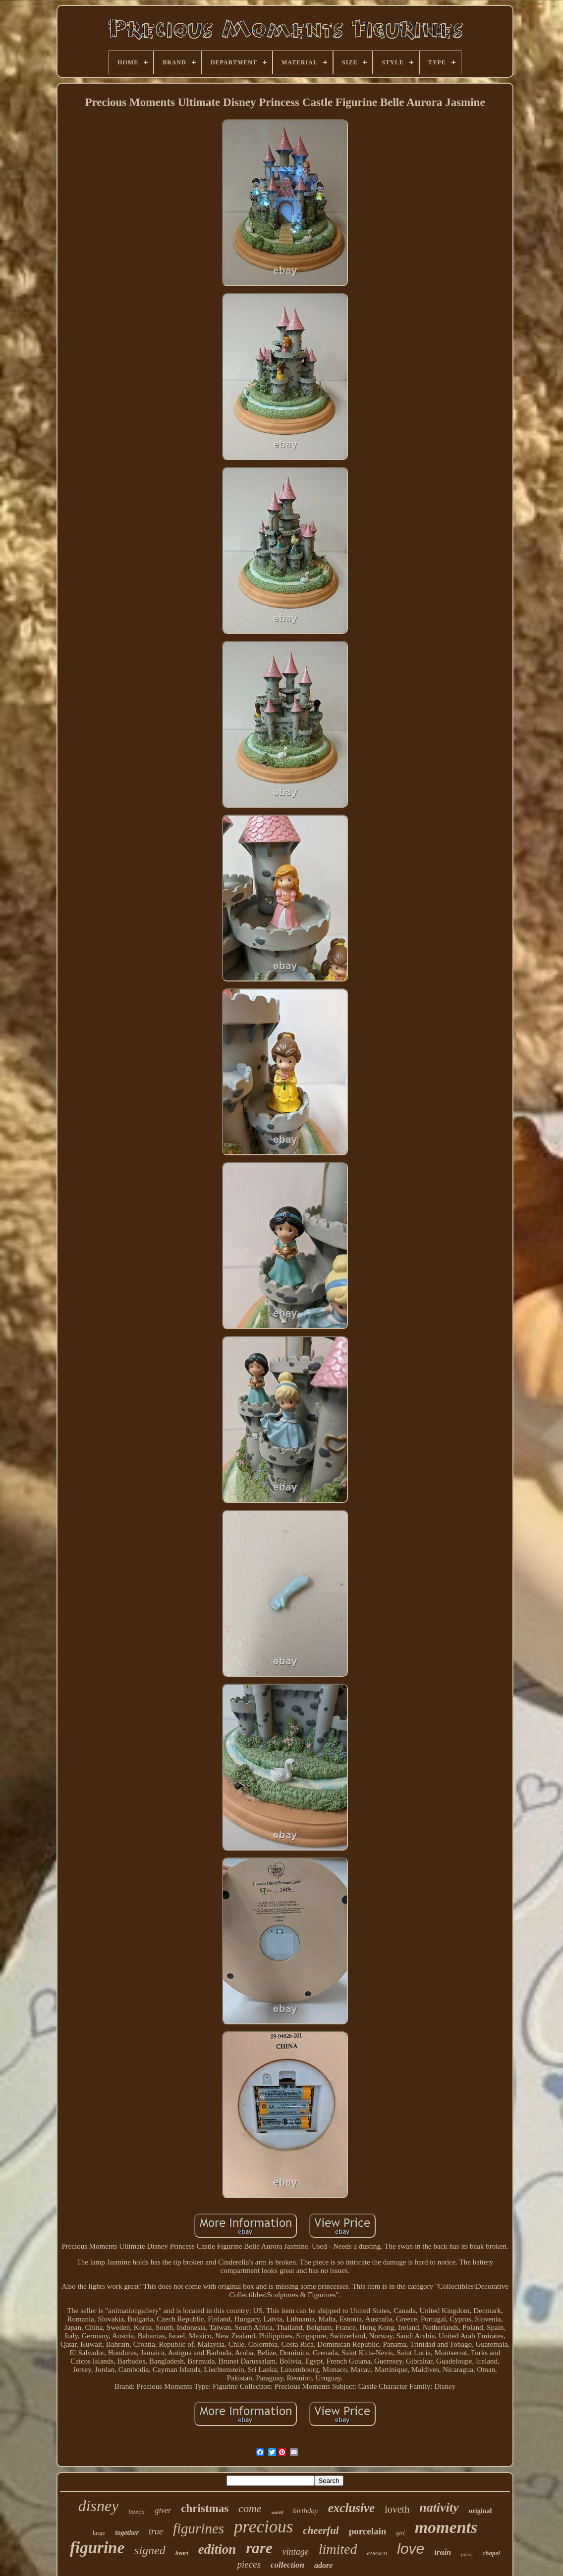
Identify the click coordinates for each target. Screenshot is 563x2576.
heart (181, 2553)
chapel (491, 2553)
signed (150, 2550)
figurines (198, 2528)
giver (163, 2510)
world (277, 2512)
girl (400, 2532)
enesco (377, 2553)
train (442, 2552)
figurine (97, 2548)
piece (466, 2554)
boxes (136, 2512)
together (127, 2532)
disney (98, 2506)
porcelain (368, 2531)
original (480, 2511)
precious (263, 2526)
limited (338, 2549)
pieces (249, 2564)
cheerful (320, 2530)
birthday (305, 2511)
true (156, 2531)
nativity (438, 2507)
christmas (204, 2508)
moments (446, 2527)
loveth (397, 2509)
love (410, 2548)
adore (323, 2565)
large (99, 2532)
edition (217, 2549)
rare (259, 2548)
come (249, 2508)
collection (287, 2565)
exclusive (351, 2508)
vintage (295, 2552)
